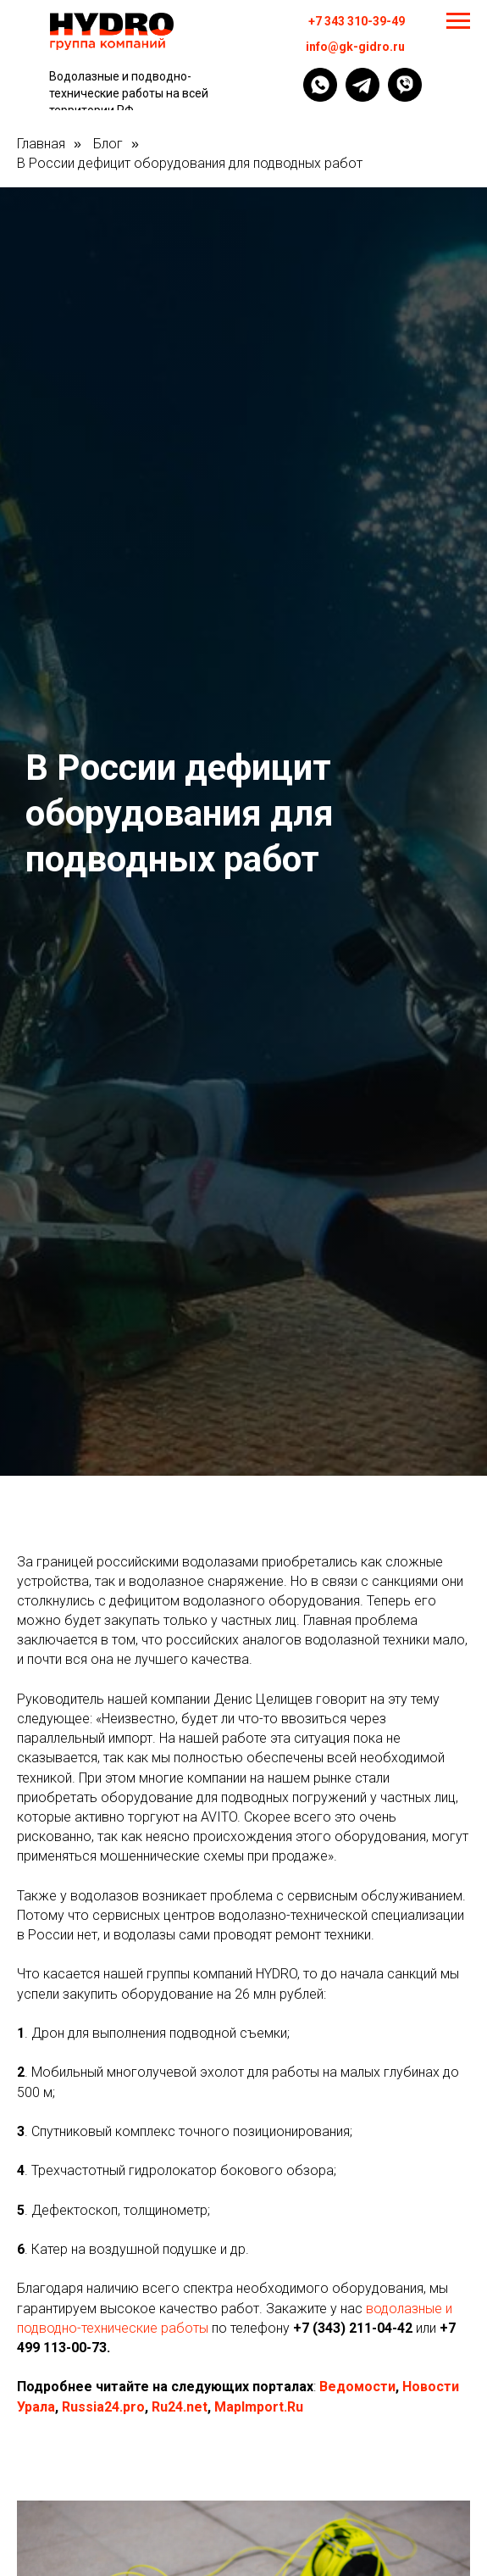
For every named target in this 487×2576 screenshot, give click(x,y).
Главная (41, 144)
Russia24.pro (103, 2407)
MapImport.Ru (258, 2407)
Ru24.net (180, 2407)
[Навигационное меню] (458, 21)
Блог (108, 144)
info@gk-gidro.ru (355, 46)
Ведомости (357, 2386)
